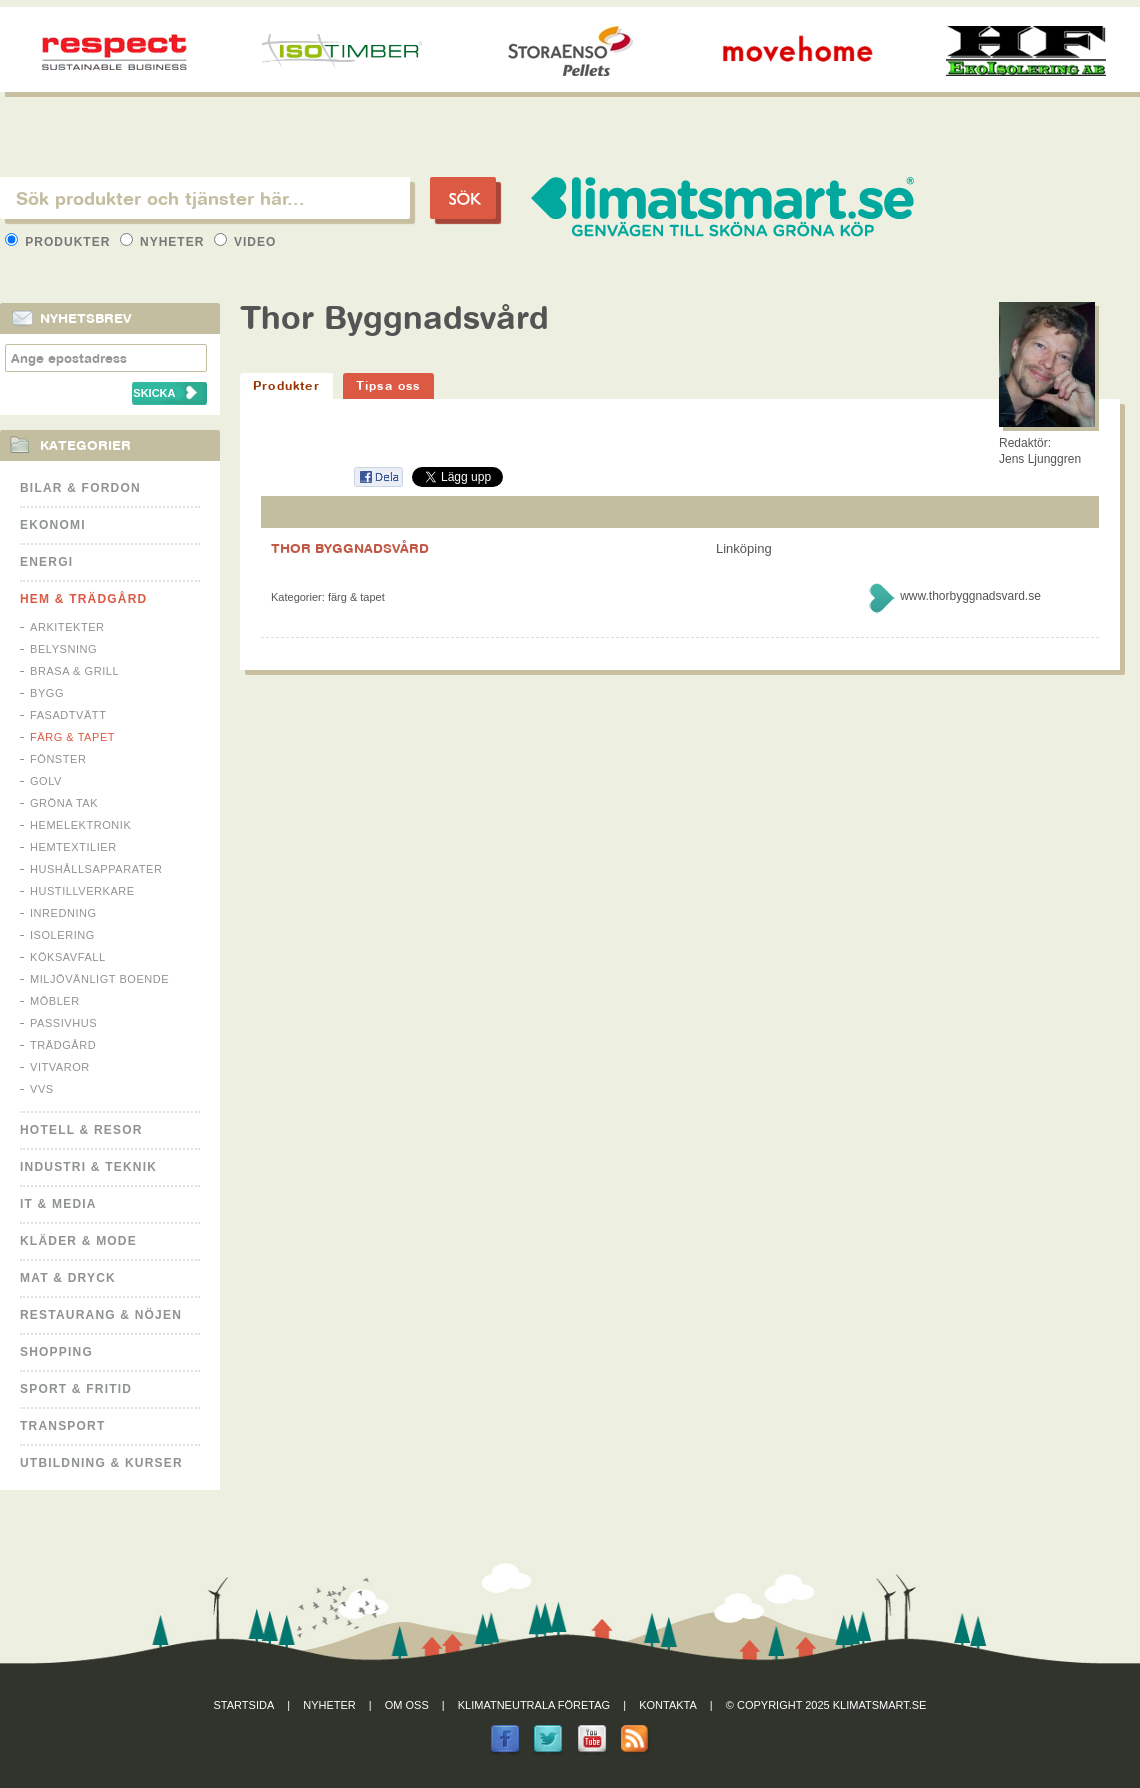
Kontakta (668, 1705)
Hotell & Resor (81, 1130)
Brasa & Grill (74, 671)
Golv (46, 781)
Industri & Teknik (88, 1167)
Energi (46, 562)
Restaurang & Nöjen (101, 1315)
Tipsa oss (388, 385)
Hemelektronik (80, 825)
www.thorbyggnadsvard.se (970, 596)
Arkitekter (67, 627)
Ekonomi (53, 525)
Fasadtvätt (68, 715)
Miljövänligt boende (99, 979)
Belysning (63, 649)
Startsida (244, 1705)
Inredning (63, 913)
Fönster (58, 759)
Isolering (62, 935)
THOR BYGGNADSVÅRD (350, 548)
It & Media (58, 1204)
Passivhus (63, 1023)
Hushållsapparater (96, 869)
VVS (42, 1089)
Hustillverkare (82, 891)
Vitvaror (60, 1067)
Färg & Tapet (72, 737)
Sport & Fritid (76, 1389)
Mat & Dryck (68, 1278)
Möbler (55, 1001)
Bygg (47, 693)
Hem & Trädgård (83, 599)
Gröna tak (64, 803)
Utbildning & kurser (101, 1463)
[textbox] (205, 198)
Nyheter (164, 242)
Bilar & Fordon (80, 488)
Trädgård (63, 1045)
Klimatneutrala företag (534, 1705)
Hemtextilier (73, 847)
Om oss (407, 1705)
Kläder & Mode (78, 1241)
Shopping (56, 1352)
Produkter (60, 242)
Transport (62, 1426)
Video (245, 242)
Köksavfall (68, 957)
